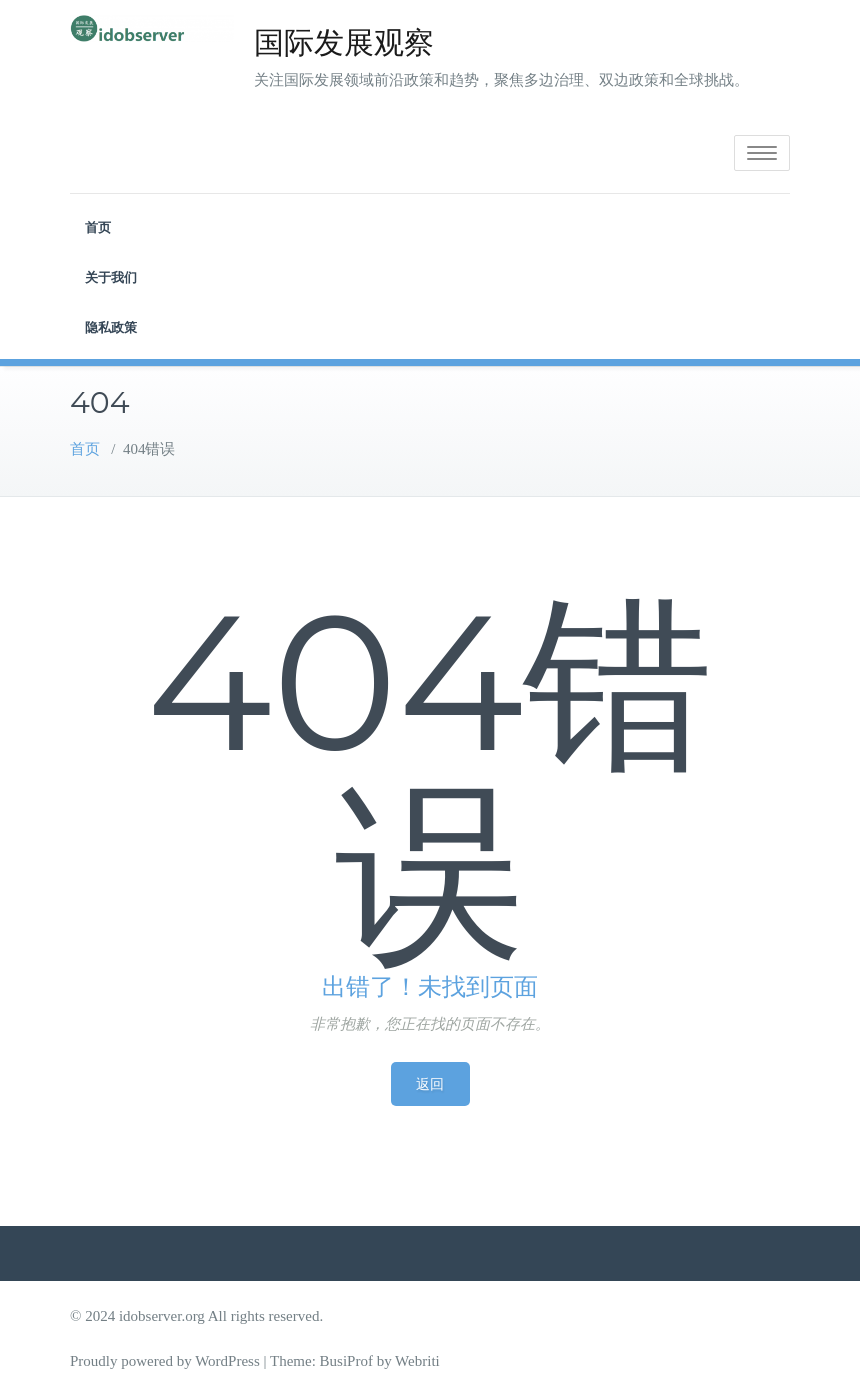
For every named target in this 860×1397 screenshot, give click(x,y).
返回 (430, 1084)
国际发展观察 (344, 42)
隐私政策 (111, 327)
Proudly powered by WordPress (165, 1361)
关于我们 (111, 277)
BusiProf (346, 1361)
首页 (98, 227)
